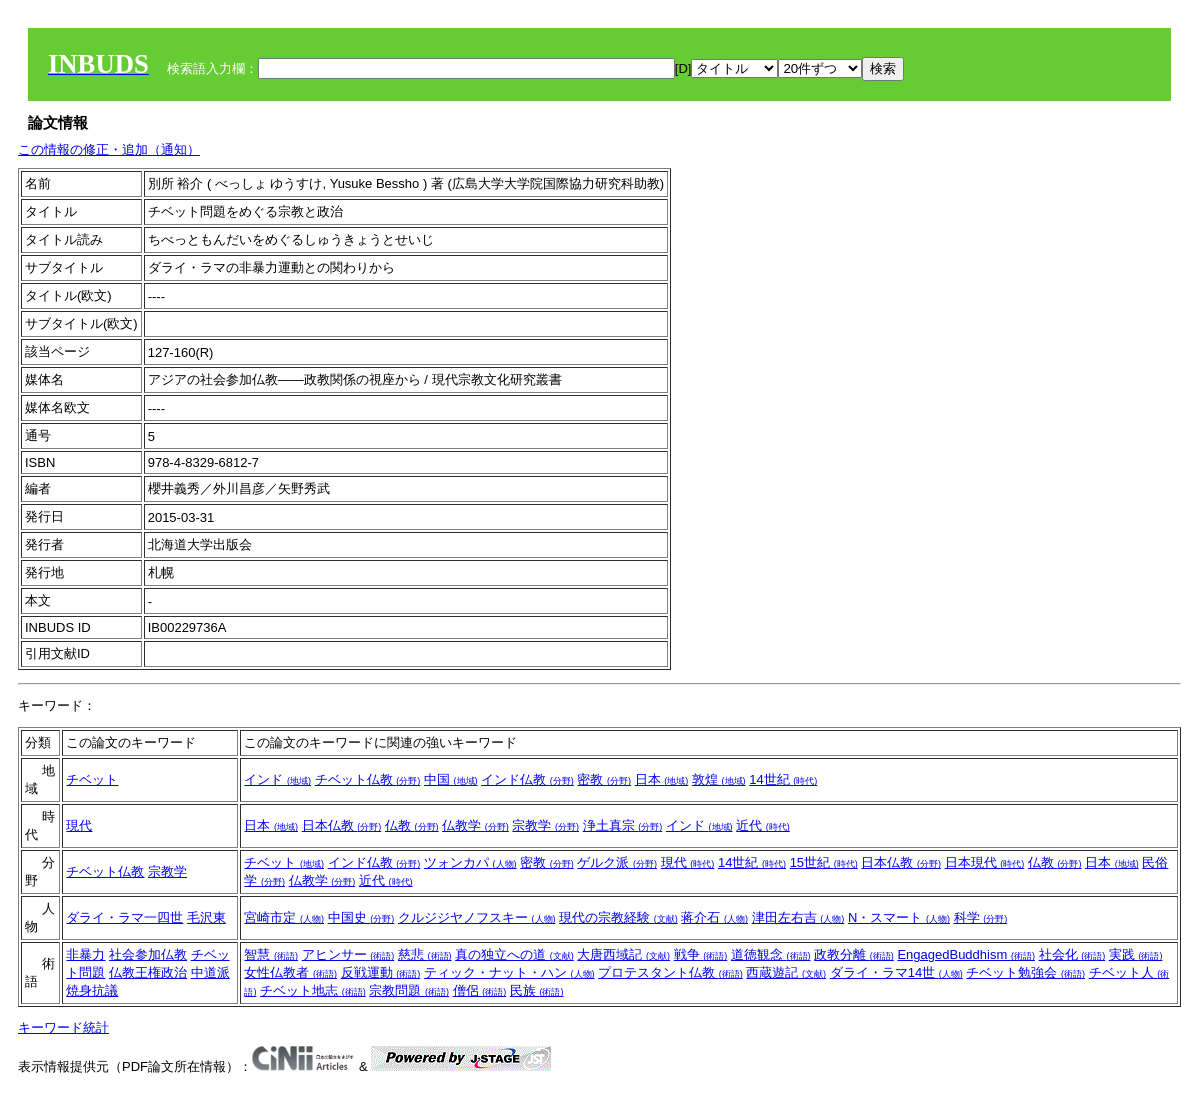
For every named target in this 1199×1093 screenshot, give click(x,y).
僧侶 (480, 990)
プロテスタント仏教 (670, 972)
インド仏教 (527, 779)
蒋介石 (714, 917)
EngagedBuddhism (965, 954)
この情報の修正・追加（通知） (109, 149)
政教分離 (854, 954)
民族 (537, 990)
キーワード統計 (63, 1027)
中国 (451, 779)
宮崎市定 (284, 917)
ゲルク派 (617, 862)
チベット (92, 779)
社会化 (1072, 954)
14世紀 (783, 779)
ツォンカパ (470, 862)
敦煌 (719, 779)
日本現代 (985, 862)
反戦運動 (381, 972)
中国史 (361, 917)
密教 (604, 779)
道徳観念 (771, 954)
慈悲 (425, 954)
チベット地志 (313, 990)
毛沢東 (206, 917)
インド (277, 779)
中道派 (210, 972)
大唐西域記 (623, 954)
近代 (763, 825)
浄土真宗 (623, 825)
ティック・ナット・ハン (509, 972)
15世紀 (824, 862)
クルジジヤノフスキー (477, 917)
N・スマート (899, 917)
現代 (79, 825)
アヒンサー (348, 954)
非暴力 (85, 954)
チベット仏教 (368, 779)
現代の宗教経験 (618, 917)
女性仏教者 (290, 972)
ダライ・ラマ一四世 (124, 917)
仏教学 (475, 825)
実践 (1136, 954)
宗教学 (545, 825)
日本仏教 (342, 825)
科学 (981, 917)
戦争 (701, 954)
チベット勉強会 (1025, 972)
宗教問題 (409, 990)
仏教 (412, 825)
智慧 (271, 954)
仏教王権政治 (148, 972)
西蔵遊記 (786, 972)
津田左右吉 (798, 917)
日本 (662, 779)
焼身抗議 (92, 990)
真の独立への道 (514, 954)
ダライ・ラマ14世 (896, 972)
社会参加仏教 (148, 954)
